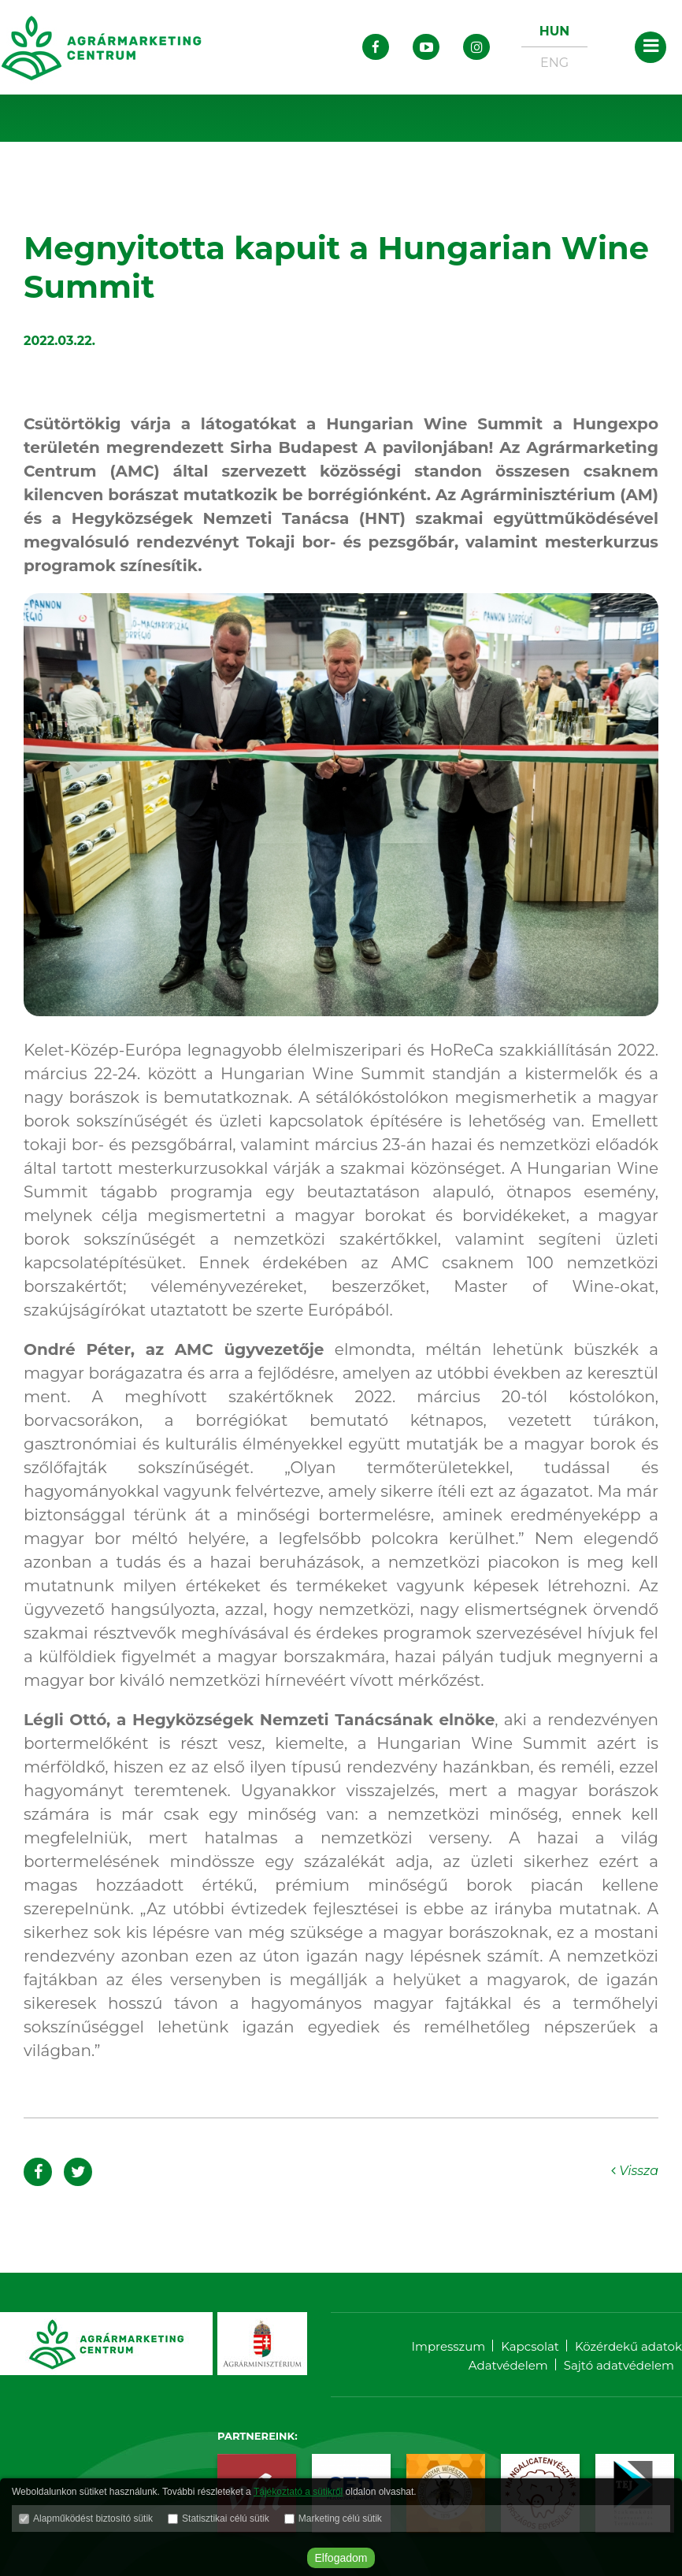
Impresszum (448, 2346)
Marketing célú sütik (340, 2518)
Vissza (634, 2170)
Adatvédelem (508, 2365)
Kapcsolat (530, 2346)
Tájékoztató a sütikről (298, 2491)
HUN (554, 31)
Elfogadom (341, 2558)
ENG (554, 62)
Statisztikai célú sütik (225, 2518)
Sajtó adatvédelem (619, 2365)
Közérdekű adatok (628, 2346)
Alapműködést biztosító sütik (93, 2518)
